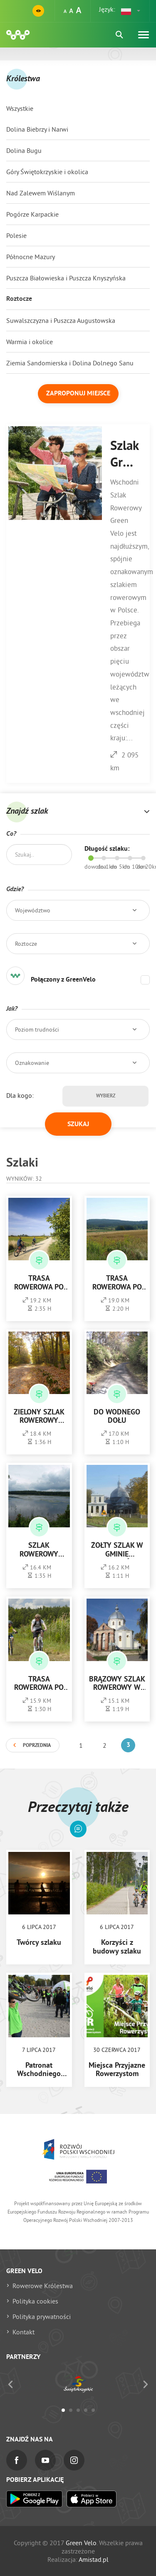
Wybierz (105, 1096)
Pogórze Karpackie (32, 214)
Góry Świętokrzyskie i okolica (47, 171)
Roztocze (19, 299)
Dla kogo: (20, 1095)
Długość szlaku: (106, 849)
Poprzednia (37, 1745)
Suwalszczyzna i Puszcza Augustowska (60, 320)
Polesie (16, 235)
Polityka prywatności (41, 2316)
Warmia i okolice (29, 341)
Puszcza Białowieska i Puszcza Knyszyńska (66, 278)
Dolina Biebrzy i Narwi (37, 129)
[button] (131, 11)
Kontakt (23, 2332)
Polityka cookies (35, 2301)
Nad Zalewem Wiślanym (40, 193)
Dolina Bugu (24, 150)
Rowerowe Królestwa (42, 2285)
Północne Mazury (30, 256)
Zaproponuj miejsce (78, 394)
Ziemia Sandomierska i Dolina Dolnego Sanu (70, 363)
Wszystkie (19, 108)
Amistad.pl (94, 2559)
